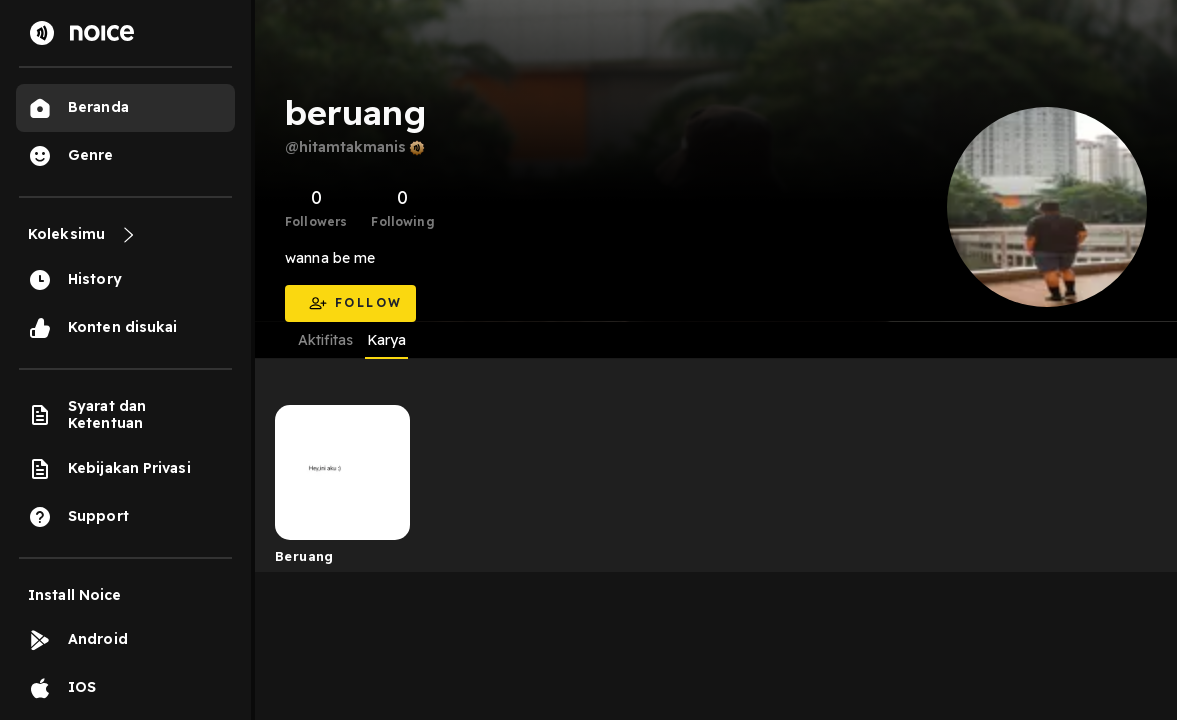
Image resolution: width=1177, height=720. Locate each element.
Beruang (304, 556)
